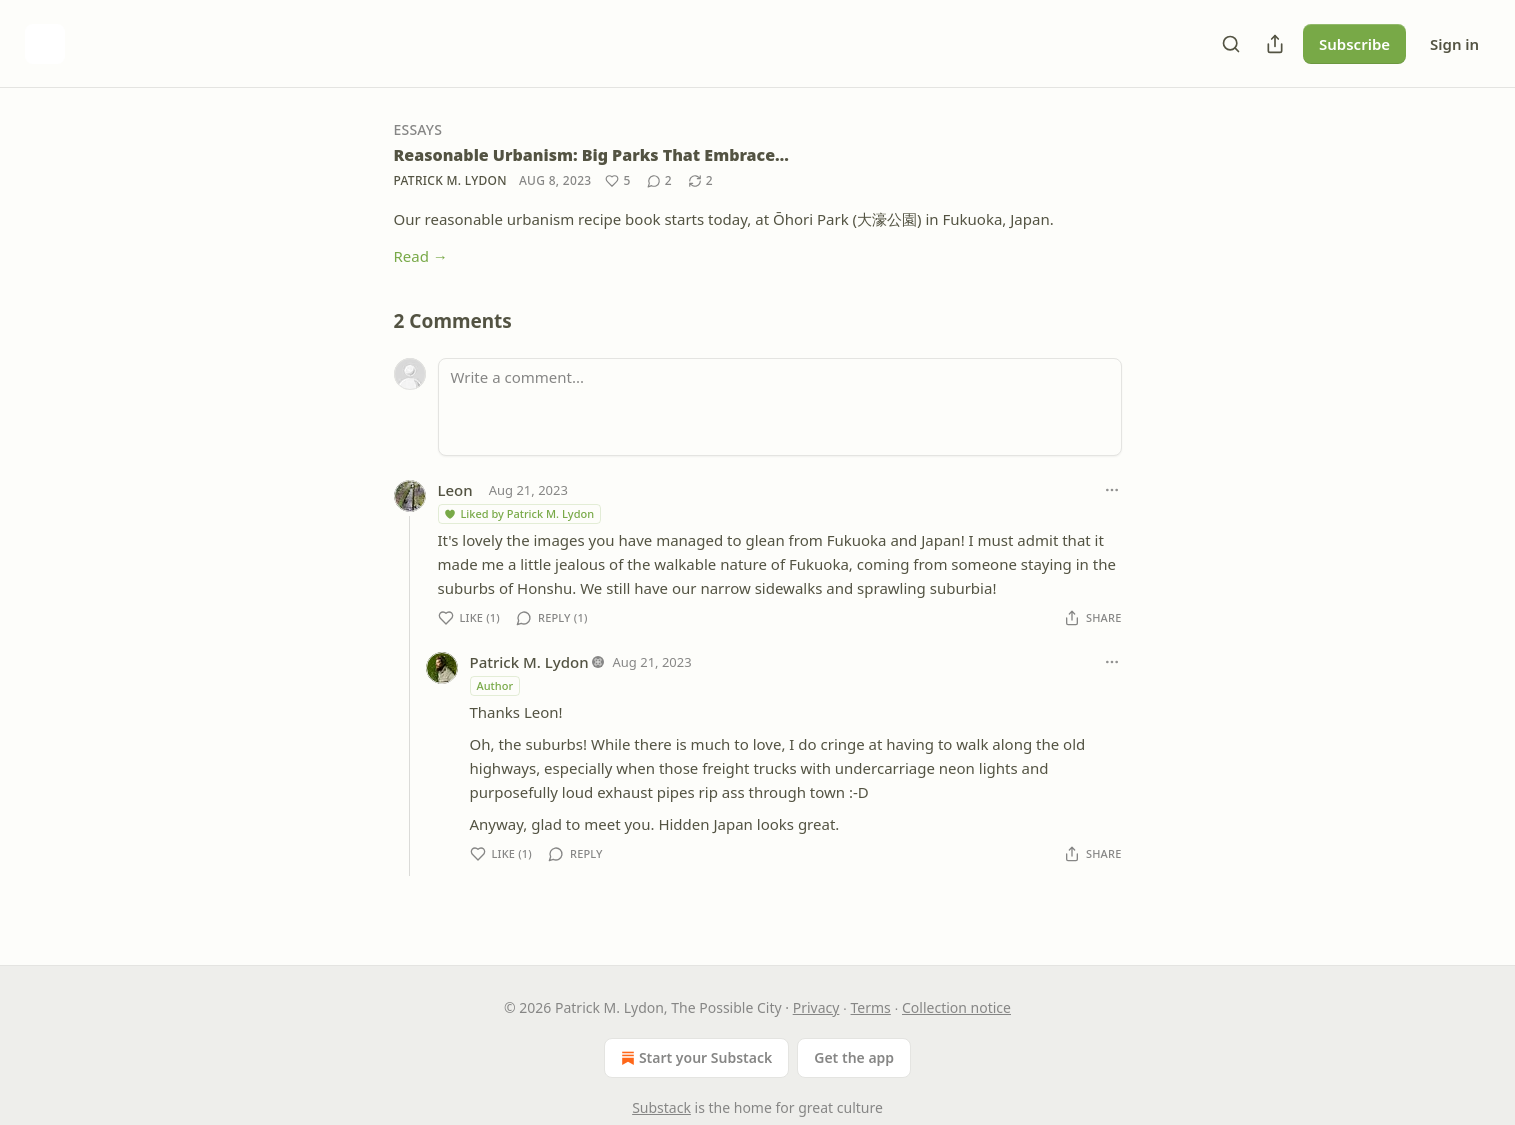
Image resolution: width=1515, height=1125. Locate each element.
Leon (455, 490)
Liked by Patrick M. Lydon (519, 513)
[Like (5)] (617, 181)
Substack (661, 1107)
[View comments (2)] (659, 181)
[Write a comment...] (780, 407)
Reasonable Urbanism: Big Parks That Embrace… (591, 155)
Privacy (816, 1007)
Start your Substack (694, 1058)
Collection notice (956, 1007)
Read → (421, 256)
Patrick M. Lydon (450, 180)
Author (495, 685)
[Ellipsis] (1112, 490)
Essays (418, 129)
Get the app (854, 1057)
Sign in (1454, 44)
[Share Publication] (1275, 44)
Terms (871, 1007)
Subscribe (1354, 44)
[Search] (1231, 44)
